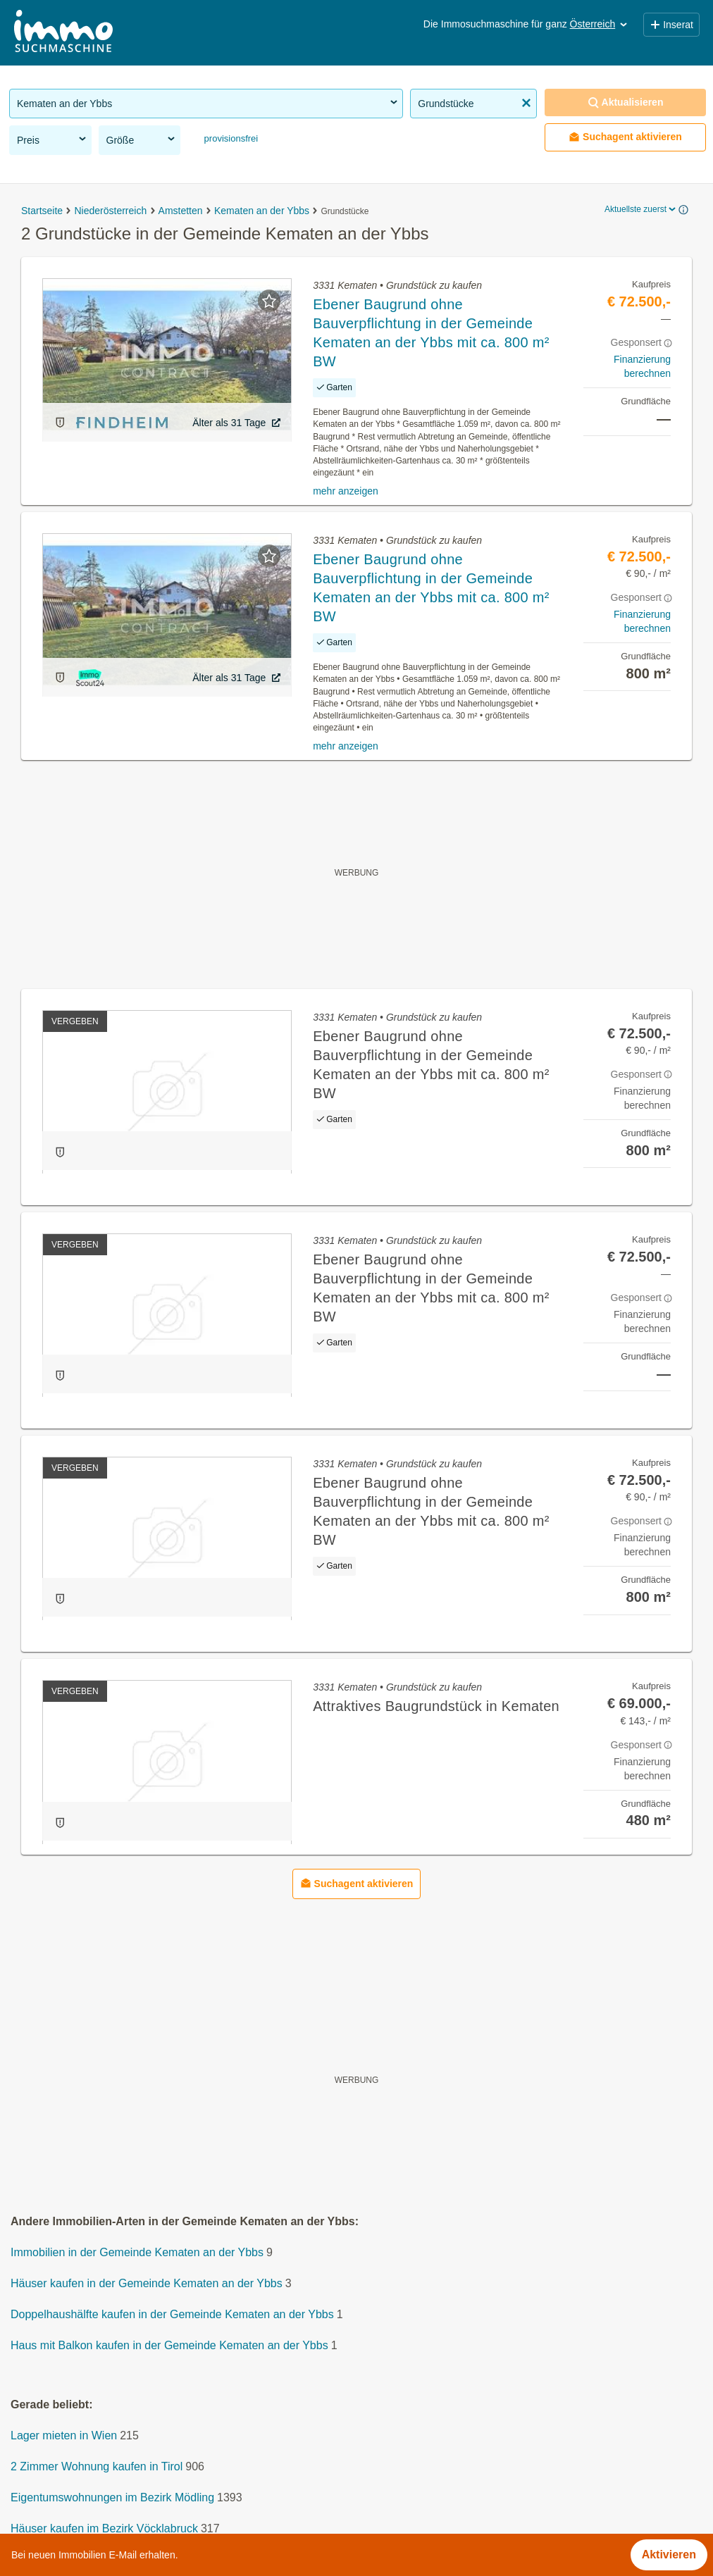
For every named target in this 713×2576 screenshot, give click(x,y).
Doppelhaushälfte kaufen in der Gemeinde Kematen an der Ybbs (172, 2314)
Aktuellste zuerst (641, 209)
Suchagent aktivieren (625, 137)
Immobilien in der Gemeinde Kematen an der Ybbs (137, 2252)
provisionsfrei (230, 138)
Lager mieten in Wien (64, 2435)
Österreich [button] (600, 24)
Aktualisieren (626, 102)
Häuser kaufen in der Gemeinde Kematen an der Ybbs (147, 2283)
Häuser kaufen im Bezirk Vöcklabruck (104, 2528)
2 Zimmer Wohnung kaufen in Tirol (96, 2466)
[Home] (63, 33)
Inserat (671, 24)
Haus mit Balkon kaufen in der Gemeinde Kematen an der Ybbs (169, 2345)
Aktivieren (669, 2555)
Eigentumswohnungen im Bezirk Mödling (112, 2497)
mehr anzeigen (345, 491)
